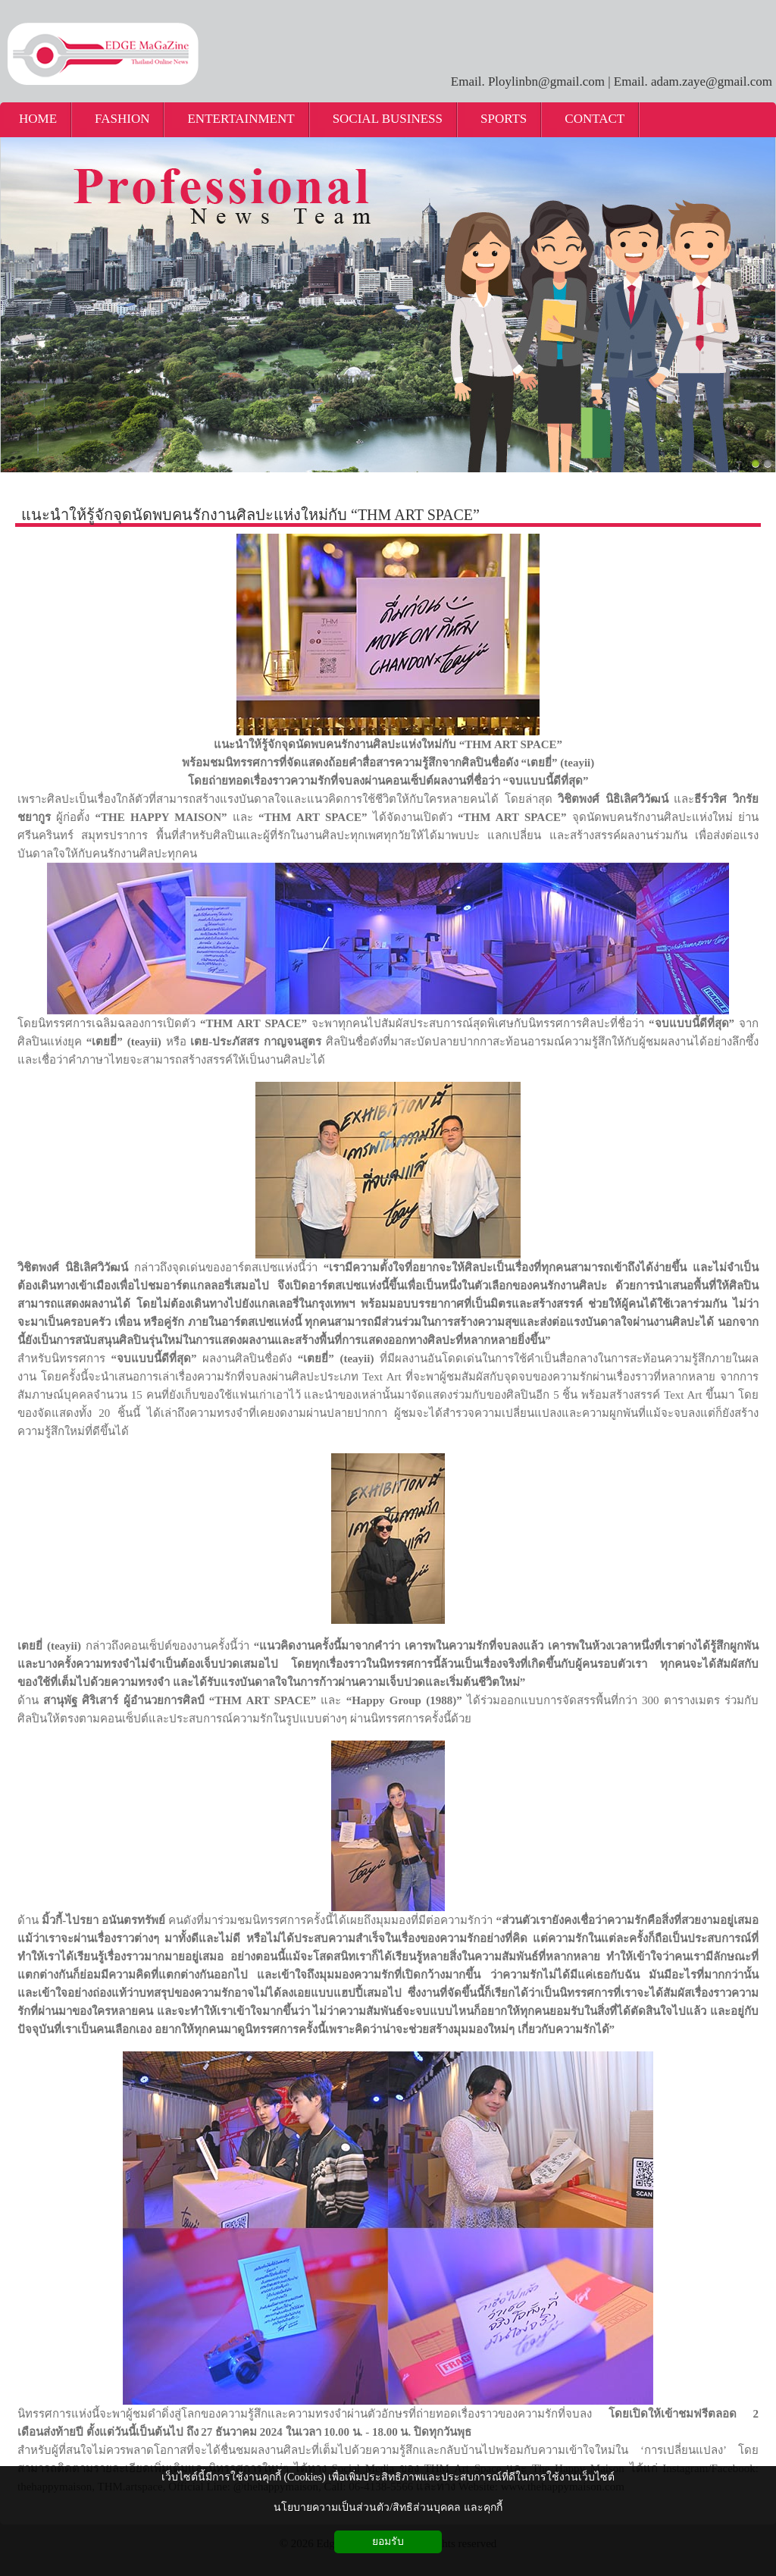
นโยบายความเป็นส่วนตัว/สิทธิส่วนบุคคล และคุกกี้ (388, 2507)
